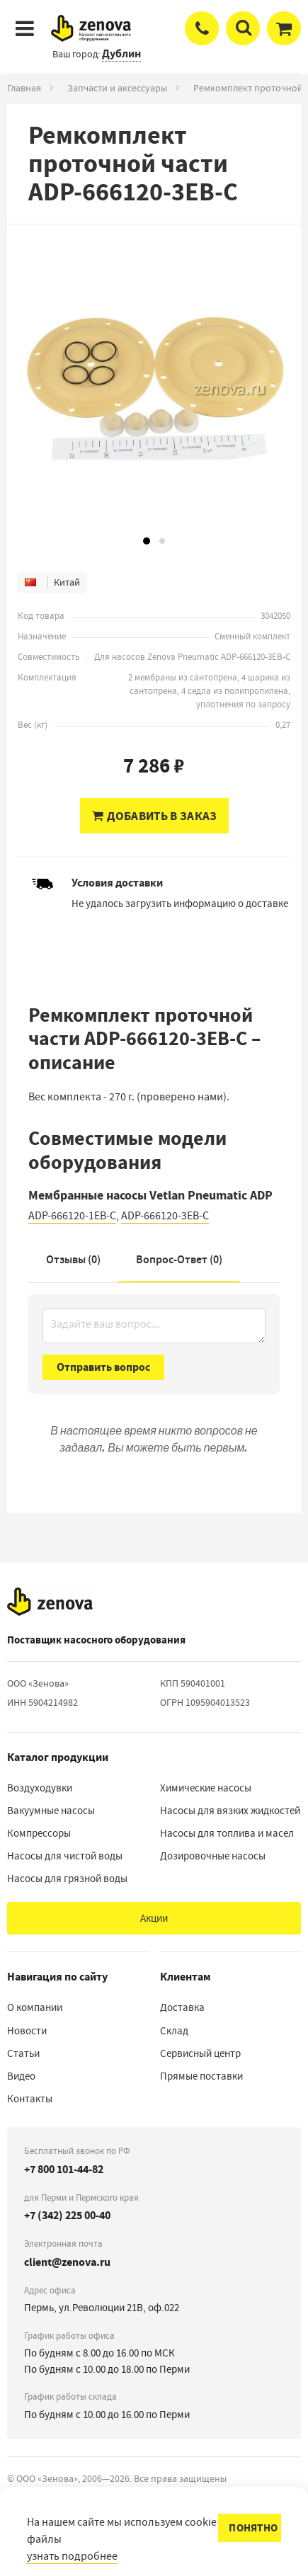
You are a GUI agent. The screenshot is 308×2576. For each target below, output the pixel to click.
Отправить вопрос (103, 1367)
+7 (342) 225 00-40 (67, 2215)
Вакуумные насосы (51, 1810)
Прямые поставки (201, 2076)
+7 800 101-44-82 (63, 2169)
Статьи (23, 2053)
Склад (174, 2031)
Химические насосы (205, 1788)
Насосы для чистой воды (64, 1856)
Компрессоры (39, 1833)
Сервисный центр (200, 2053)
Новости (27, 2031)
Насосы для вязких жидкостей (230, 1810)
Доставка (182, 2007)
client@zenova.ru (67, 2262)
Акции (154, 1918)
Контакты (29, 2099)
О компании (34, 2007)
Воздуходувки (39, 1788)
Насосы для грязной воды (67, 1878)
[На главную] (50, 1601)
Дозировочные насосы (213, 1856)
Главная (24, 87)
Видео (21, 2076)
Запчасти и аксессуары (117, 87)
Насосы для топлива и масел (227, 1833)
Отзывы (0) (73, 1259)
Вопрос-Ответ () (179, 1259)
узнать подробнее (72, 2556)
